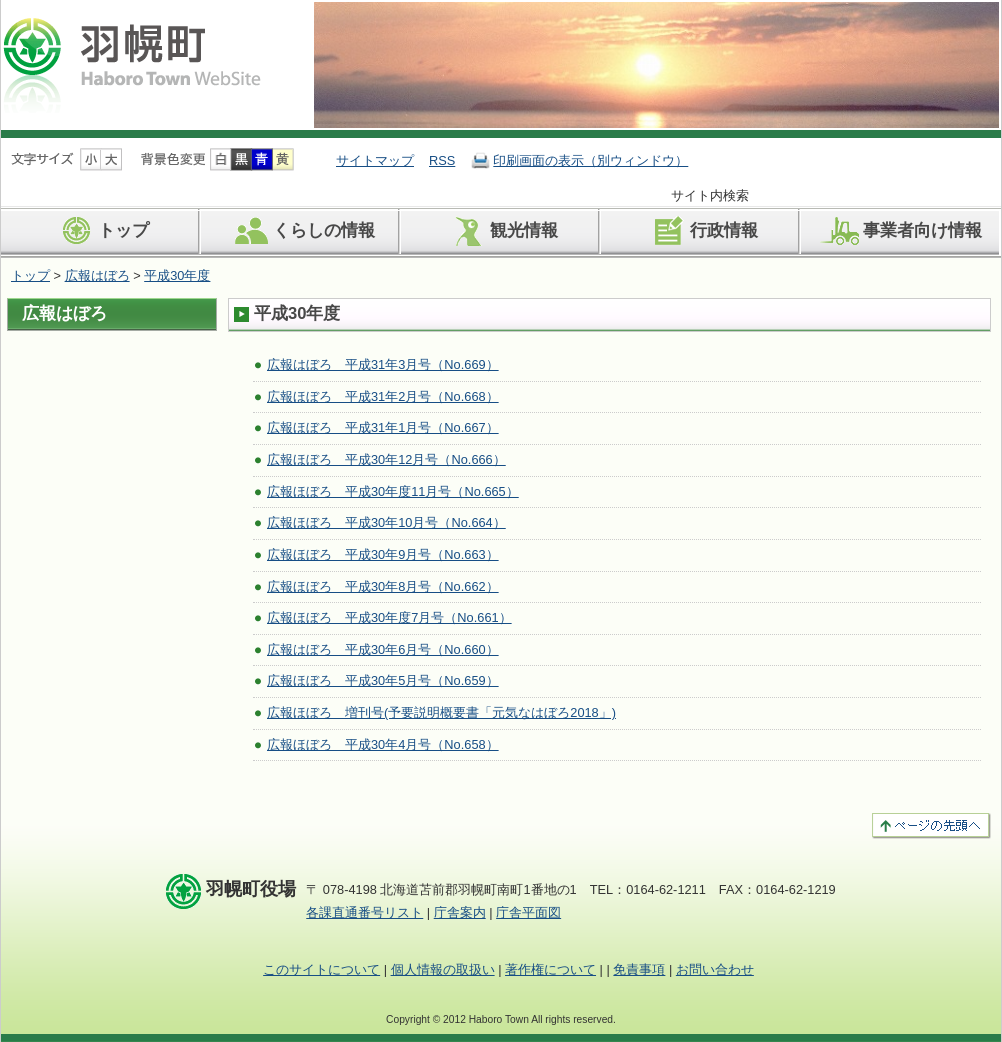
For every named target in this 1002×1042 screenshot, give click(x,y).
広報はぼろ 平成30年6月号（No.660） (383, 649)
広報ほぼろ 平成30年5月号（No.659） (383, 680)
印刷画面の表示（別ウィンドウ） (590, 160)
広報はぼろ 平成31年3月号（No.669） (383, 364)
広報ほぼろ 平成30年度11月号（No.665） (393, 491)
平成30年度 (177, 275)
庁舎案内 (460, 912)
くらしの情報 (301, 231)
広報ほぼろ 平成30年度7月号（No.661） (389, 617)
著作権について (550, 969)
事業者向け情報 (900, 231)
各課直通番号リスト (364, 912)
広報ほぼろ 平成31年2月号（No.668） (383, 396)
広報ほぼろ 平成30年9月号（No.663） (383, 554)
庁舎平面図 (528, 912)
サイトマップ (375, 160)
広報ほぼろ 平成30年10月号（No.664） (386, 522)
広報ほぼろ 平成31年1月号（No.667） (383, 427)
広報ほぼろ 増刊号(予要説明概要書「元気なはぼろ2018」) (441, 712)
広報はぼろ (97, 275)
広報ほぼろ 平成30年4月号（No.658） (383, 744)
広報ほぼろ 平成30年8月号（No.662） (383, 586)
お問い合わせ (715, 969)
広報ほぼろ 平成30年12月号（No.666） (386, 459)
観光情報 (501, 231)
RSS (442, 160)
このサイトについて (321, 969)
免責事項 (639, 969)
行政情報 (701, 231)
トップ (101, 231)
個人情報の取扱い (443, 969)
